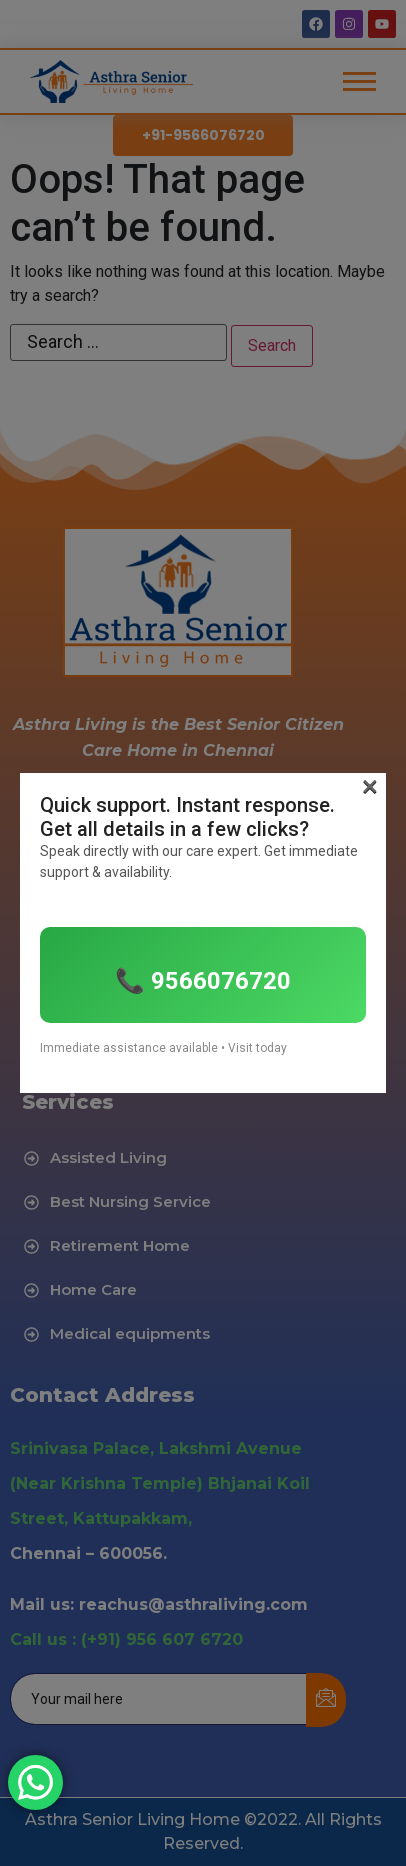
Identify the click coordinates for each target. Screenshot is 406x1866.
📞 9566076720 (203, 981)
